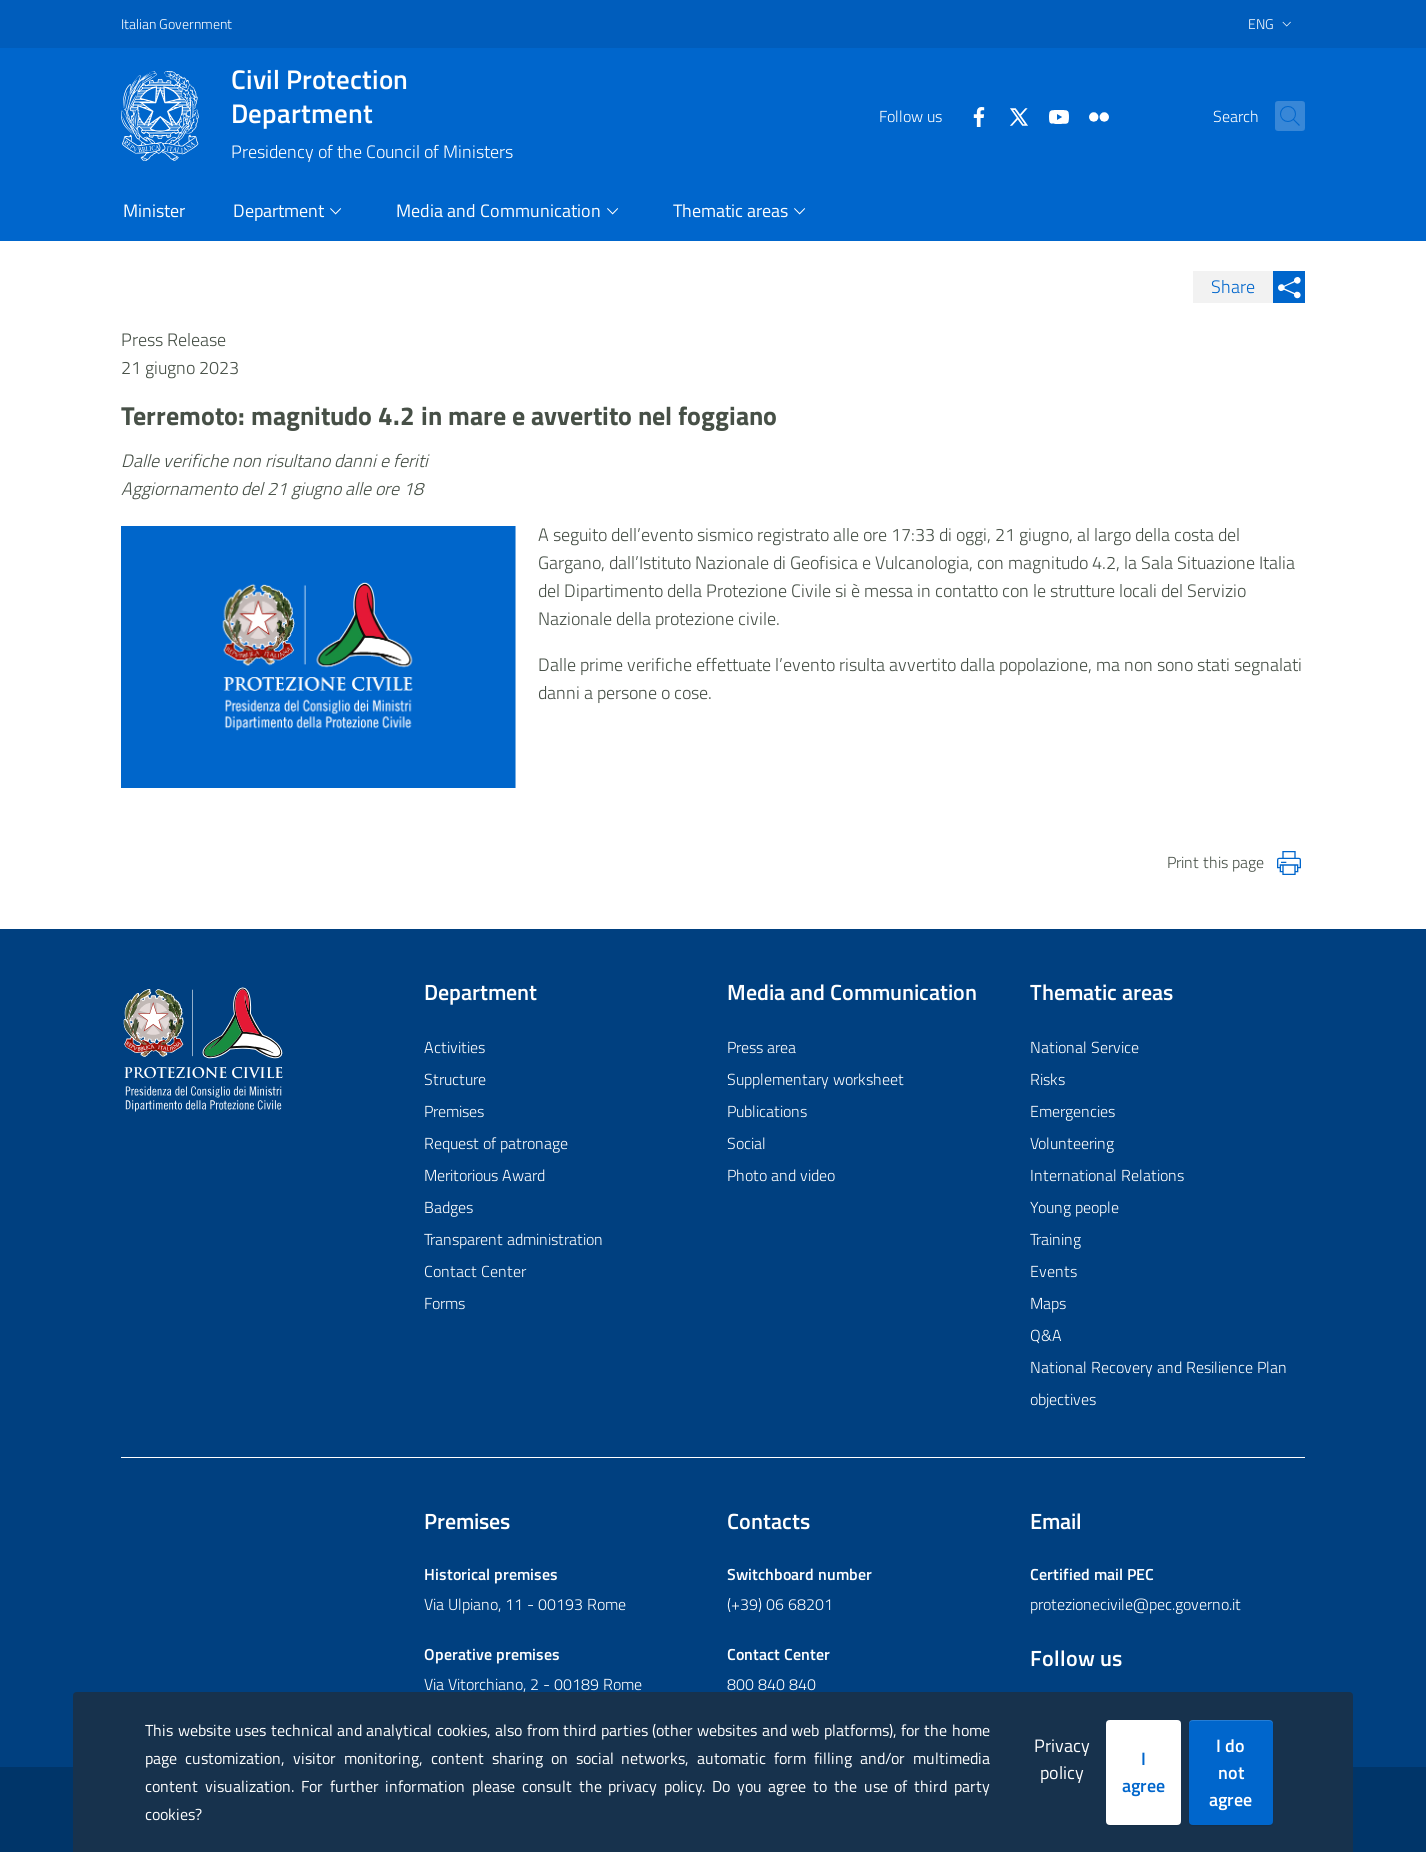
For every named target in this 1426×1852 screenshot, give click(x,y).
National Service (1084, 1047)
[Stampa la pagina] (1289, 863)
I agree (1143, 1772)
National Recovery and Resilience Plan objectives (1158, 1383)
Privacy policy (1062, 1759)
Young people (1074, 1207)
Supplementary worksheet (815, 1079)
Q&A (1046, 1335)
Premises (454, 1111)
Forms (444, 1303)
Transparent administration (513, 1239)
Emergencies (1072, 1111)
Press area (761, 1047)
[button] (1281, 116)
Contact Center (475, 1271)
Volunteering (1072, 1143)
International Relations (1107, 1175)
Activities (454, 1047)
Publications (767, 1111)
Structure (455, 1079)
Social (746, 1143)
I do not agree (1230, 1772)
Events (1053, 1271)
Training (1055, 1239)
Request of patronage (496, 1143)
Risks (1047, 1079)
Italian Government (176, 23)
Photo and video (781, 1175)
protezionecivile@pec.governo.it (1135, 1604)
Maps (1048, 1303)
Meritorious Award (484, 1175)
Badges (448, 1207)
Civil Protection (372, 96)
